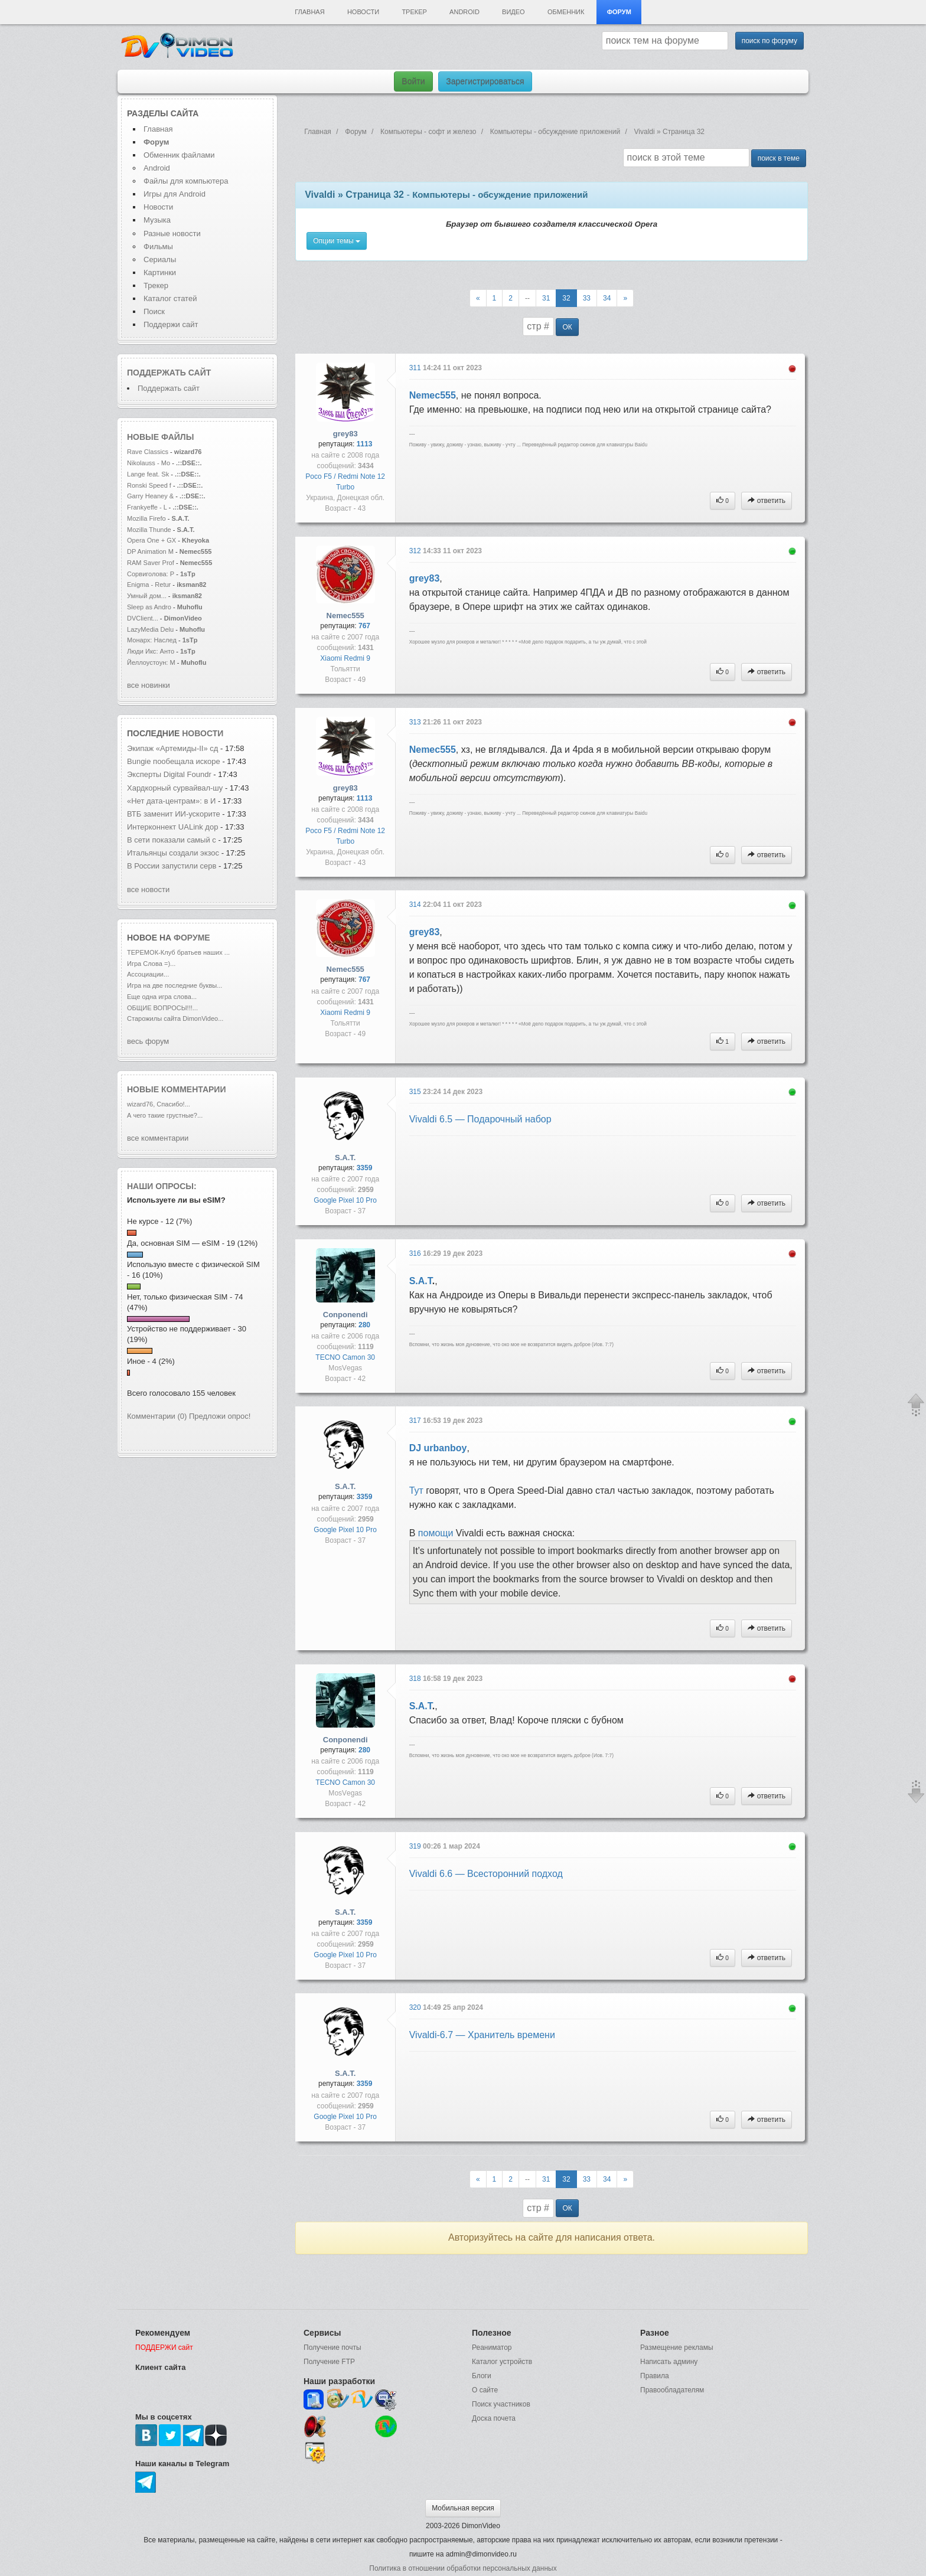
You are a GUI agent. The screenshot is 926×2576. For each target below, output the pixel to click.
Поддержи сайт (171, 324)
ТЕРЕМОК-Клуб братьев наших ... (178, 952)
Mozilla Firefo (146, 518)
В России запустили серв (171, 865)
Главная (309, 11)
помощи (436, 1533)
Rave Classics (148, 451)
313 (416, 722)
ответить (766, 501)
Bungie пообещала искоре (173, 761)
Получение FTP (329, 2362)
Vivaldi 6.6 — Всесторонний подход (486, 1874)
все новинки (148, 685)
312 (416, 551)
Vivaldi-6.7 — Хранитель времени (482, 2035)
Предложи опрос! (219, 1416)
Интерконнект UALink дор (172, 826)
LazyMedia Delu (150, 629)
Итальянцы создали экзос (173, 852)
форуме (192, 937)
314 (416, 904)
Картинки (160, 272)
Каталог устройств (502, 2362)
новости (202, 733)
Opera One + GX (151, 540)
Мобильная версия (463, 2508)
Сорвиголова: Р (150, 573)
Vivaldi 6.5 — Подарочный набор (480, 1119)
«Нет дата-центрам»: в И (171, 800)
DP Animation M (150, 551)
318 (416, 1678)
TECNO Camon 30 (345, 1357)
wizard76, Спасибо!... (158, 1104)
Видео (513, 11)
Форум (619, 11)
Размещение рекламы (676, 2347)
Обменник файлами (179, 155)
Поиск (154, 311)
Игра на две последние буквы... (174, 985)
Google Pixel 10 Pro (345, 1200)
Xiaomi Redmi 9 (345, 658)
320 (416, 2007)
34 (607, 298)
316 (416, 1253)
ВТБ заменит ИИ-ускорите (173, 813)
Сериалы (160, 259)
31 (546, 298)
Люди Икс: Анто (150, 651)
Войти (413, 81)
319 (416, 1846)
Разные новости (172, 233)
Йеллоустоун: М (151, 662)
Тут (416, 1490)
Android (464, 11)
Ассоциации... (148, 974)
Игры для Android (175, 194)
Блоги (481, 2376)
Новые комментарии (176, 1089)
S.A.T (420, 1281)
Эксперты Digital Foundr (169, 774)
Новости (363, 11)
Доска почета (494, 2418)
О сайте (485, 2390)
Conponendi (345, 1314)
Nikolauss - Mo (148, 462)
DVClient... (142, 618)
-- (527, 298)
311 (416, 368)
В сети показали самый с (171, 839)
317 (416, 1420)
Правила (654, 2376)
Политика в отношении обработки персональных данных (462, 2568)
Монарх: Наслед (152, 640)
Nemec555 (432, 395)
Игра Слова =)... (151, 963)
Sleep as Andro (149, 606)
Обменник (565, 11)
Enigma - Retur (149, 584)
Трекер (414, 11)
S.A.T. (345, 1157)
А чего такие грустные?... (165, 1115)
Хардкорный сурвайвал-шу (175, 787)
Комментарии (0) (157, 1416)
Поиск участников (501, 2404)
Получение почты (332, 2347)
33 (587, 298)
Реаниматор (492, 2347)
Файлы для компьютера (186, 181)
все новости (148, 889)
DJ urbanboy (438, 1448)
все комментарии (157, 1138)
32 (566, 298)
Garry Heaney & (150, 495)
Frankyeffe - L (147, 507)
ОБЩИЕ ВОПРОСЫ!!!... (162, 1007)
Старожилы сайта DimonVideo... (175, 1018)
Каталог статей (170, 298)
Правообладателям (672, 2390)
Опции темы (336, 241)
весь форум (148, 1041)
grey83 (345, 433)
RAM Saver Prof (150, 562)
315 (416, 1092)
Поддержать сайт (169, 372)
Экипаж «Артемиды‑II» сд (172, 748)
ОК (567, 327)
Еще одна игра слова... (162, 996)
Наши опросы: (162, 1186)
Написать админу (668, 2362)
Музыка (157, 220)
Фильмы (158, 246)
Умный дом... (147, 595)
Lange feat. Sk (148, 474)
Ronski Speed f (149, 485)
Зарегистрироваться (485, 81)
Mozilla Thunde (149, 529)
